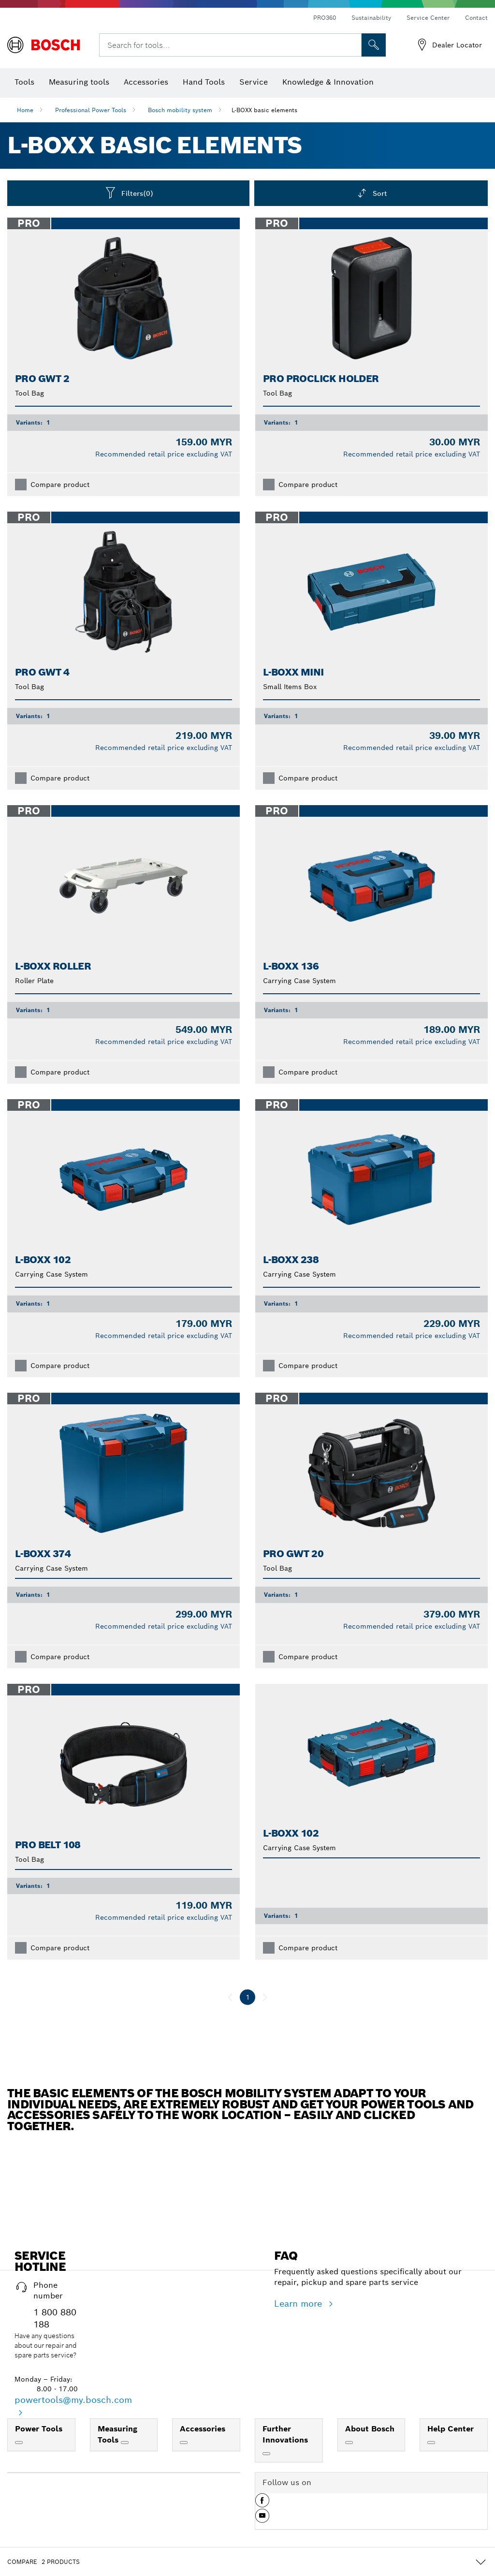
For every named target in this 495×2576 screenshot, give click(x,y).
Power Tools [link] (38, 2429)
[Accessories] (184, 2442)
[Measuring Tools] (125, 2442)
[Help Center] (431, 2442)
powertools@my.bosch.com (73, 2399)
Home (25, 110)
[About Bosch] (349, 2442)
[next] (265, 1997)
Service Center (428, 17)
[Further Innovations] (266, 2453)
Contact (476, 17)
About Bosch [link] (369, 2429)
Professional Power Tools (90, 110)
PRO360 (324, 17)
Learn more (299, 2303)
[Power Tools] (19, 2442)
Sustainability (371, 17)
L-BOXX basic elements (264, 110)
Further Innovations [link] (285, 2434)
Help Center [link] (450, 2429)
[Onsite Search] (374, 45)
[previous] (230, 1997)
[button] (262, 2504)
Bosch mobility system (180, 110)
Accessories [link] (202, 2429)
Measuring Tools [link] (117, 2434)
